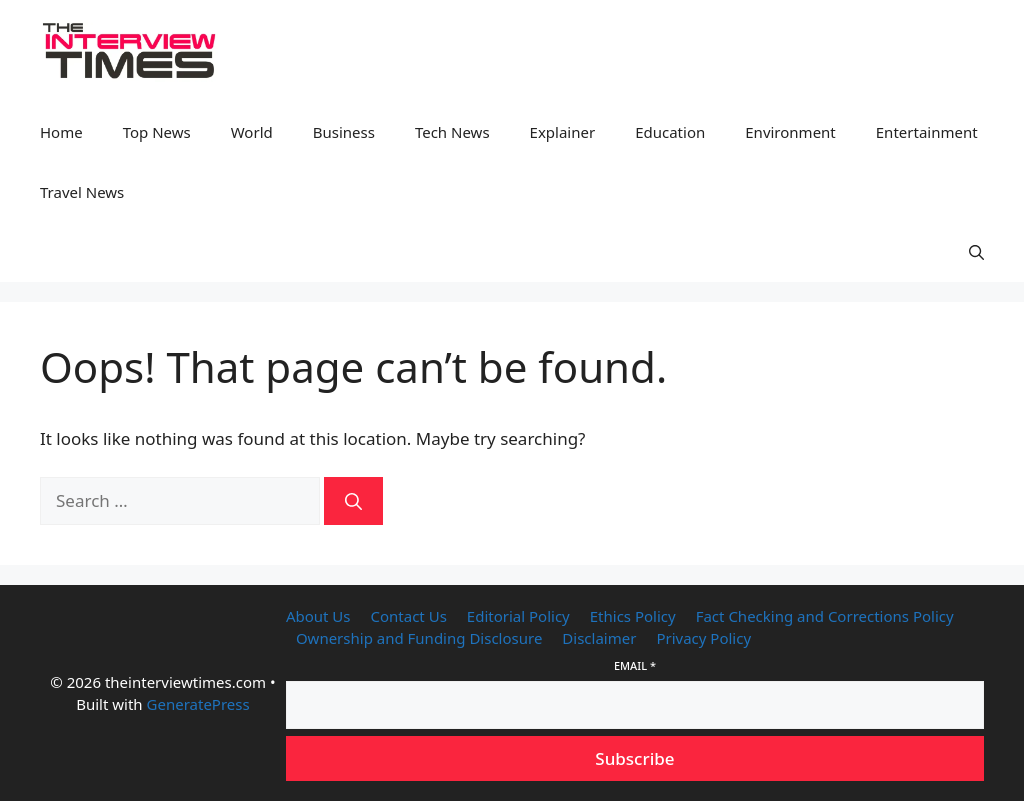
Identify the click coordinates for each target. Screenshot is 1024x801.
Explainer (563, 132)
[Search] (353, 501)
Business (344, 132)
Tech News (452, 132)
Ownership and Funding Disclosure (419, 638)
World (252, 132)
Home (61, 132)
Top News (157, 132)
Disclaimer (599, 638)
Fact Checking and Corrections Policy (825, 616)
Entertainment (927, 132)
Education (670, 132)
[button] (976, 252)
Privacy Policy (703, 638)
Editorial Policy (518, 616)
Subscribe (634, 758)
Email (635, 665)
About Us (318, 616)
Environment (790, 132)
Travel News (82, 192)
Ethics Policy (633, 616)
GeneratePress (198, 704)
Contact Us (409, 616)
